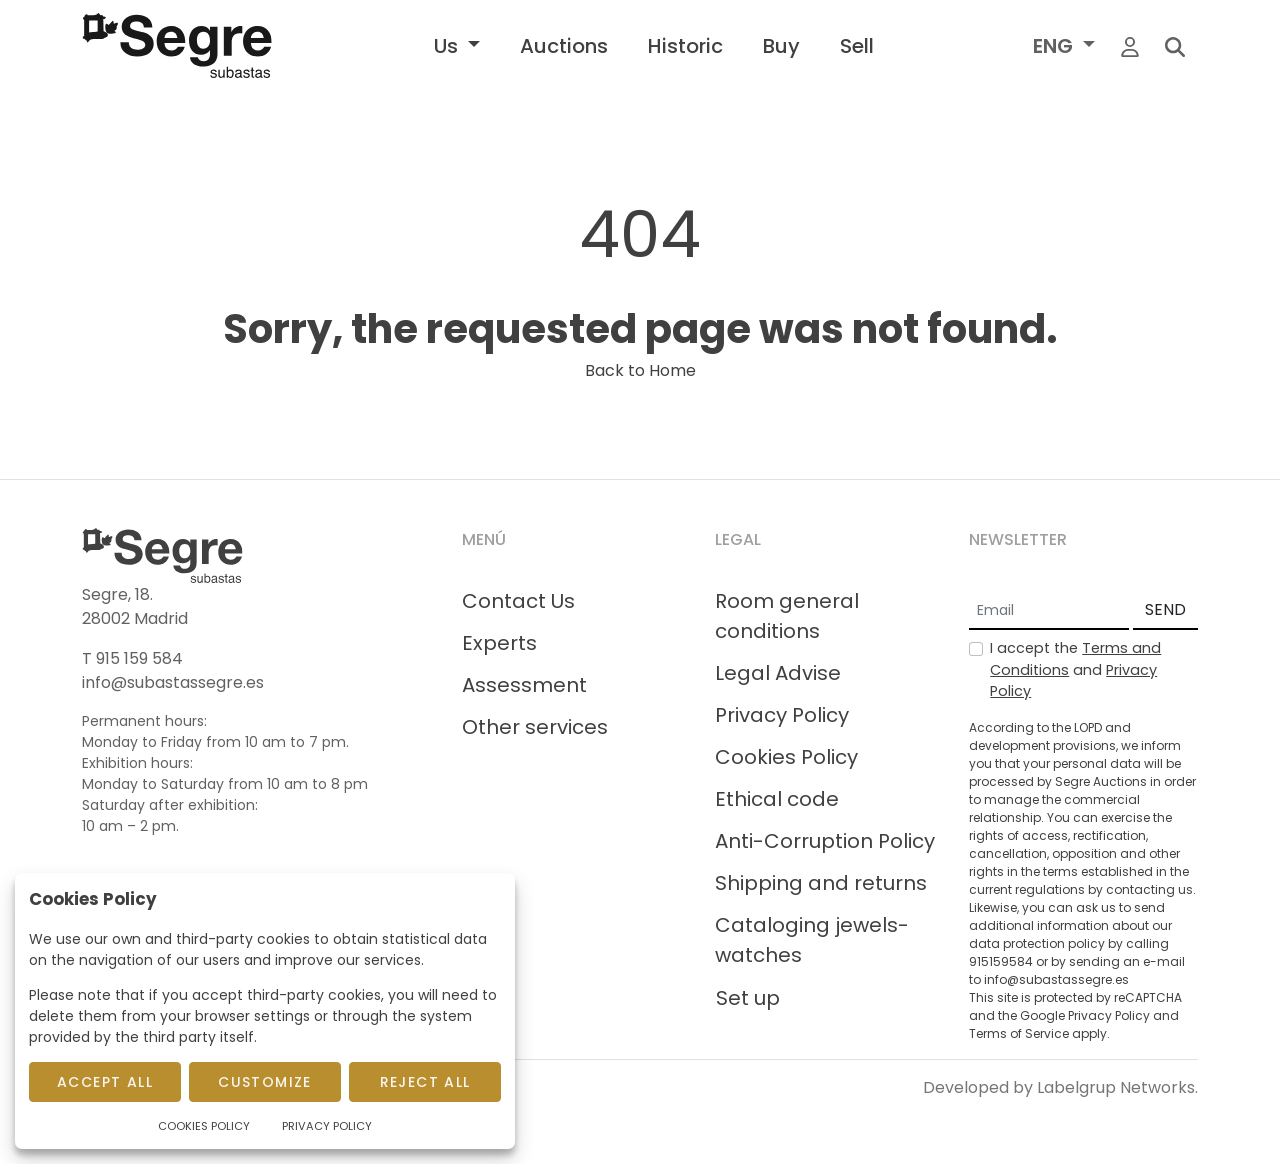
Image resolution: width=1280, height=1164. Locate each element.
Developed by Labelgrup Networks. (1060, 1087)
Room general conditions (787, 616)
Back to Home (640, 370)
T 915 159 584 (132, 658)
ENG (1055, 46)
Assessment (524, 685)
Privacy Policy (782, 715)
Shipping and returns (821, 883)
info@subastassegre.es (173, 682)
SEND (1165, 609)
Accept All (105, 1082)
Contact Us (518, 601)
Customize (265, 1082)
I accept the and (1075, 669)
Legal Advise (778, 673)
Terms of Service (1019, 1033)
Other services (535, 727)
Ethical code (777, 799)
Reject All (425, 1082)
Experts (499, 643)
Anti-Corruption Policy (825, 841)
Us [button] (448, 46)
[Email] (1049, 611)
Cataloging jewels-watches (812, 940)
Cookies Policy (786, 757)
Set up (748, 998)
